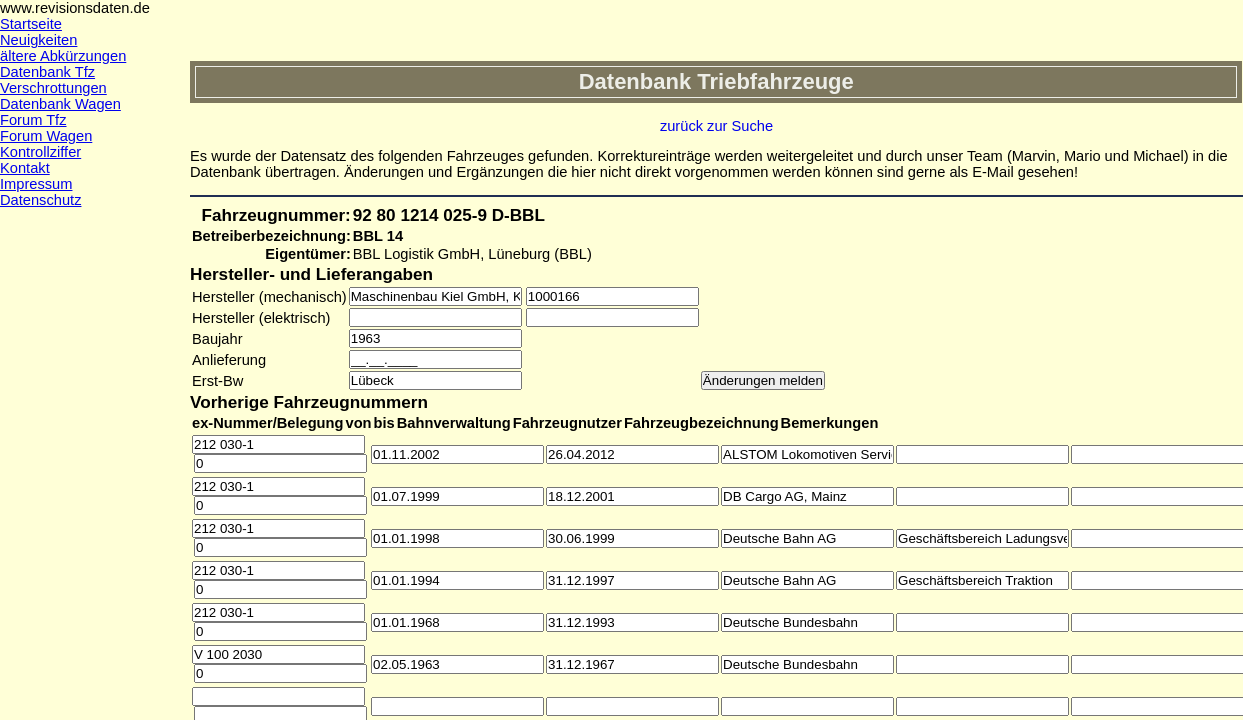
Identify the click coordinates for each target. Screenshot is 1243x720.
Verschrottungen (53, 88)
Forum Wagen (46, 136)
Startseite (31, 24)
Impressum (36, 184)
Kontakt (25, 168)
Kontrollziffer (40, 152)
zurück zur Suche (716, 126)
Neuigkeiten (38, 40)
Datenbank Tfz (47, 72)
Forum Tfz (33, 120)
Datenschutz (40, 200)
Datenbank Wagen (60, 104)
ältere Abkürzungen (63, 56)
